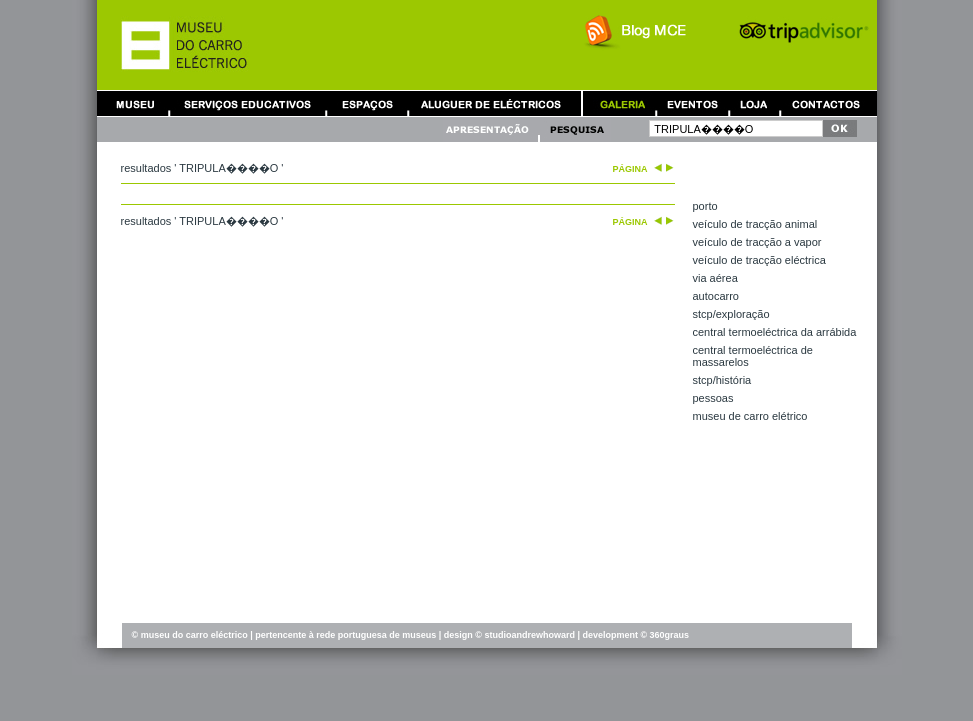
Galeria (622, 103)
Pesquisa (576, 129)
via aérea (715, 278)
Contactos (826, 103)
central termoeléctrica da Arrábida (775, 332)
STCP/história (722, 380)
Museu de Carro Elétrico (750, 416)
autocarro (716, 296)
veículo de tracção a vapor (757, 242)
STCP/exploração (731, 314)
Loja (754, 103)
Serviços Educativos (248, 103)
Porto (705, 206)
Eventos (692, 103)
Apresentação (490, 129)
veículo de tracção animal (755, 224)
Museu (140, 103)
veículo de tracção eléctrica (759, 260)
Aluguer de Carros (491, 103)
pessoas (713, 398)
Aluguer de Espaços (367, 103)
